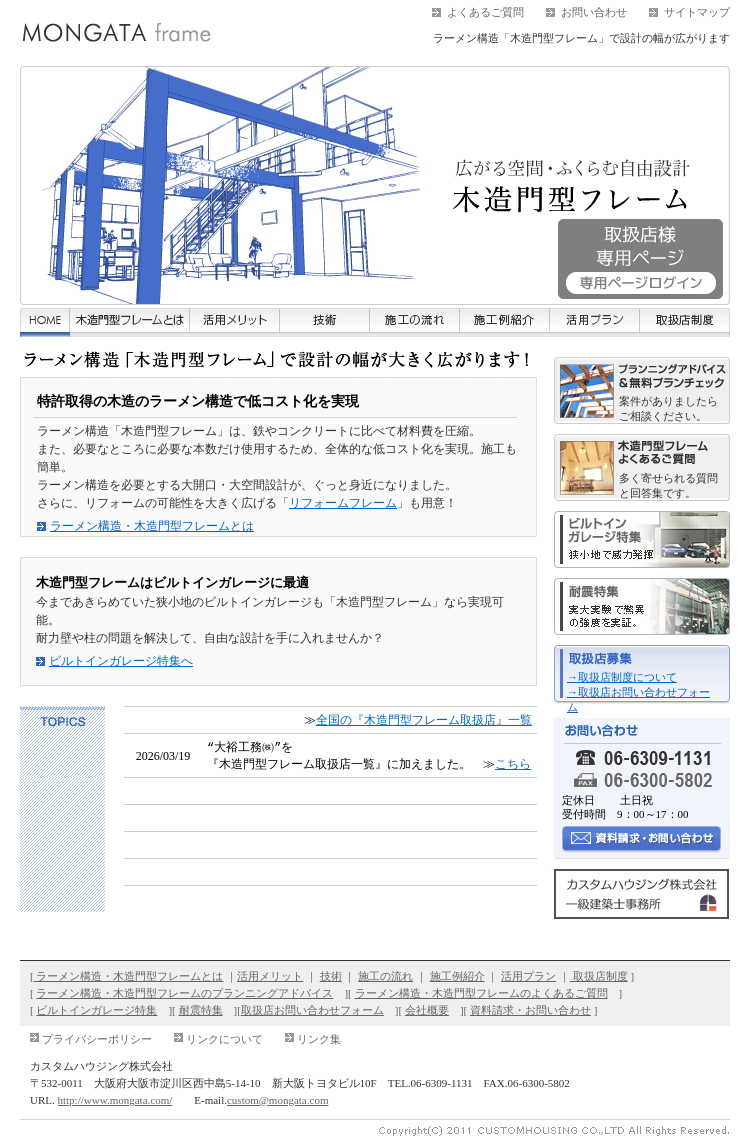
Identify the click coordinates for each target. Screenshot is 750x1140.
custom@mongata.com (277, 1099)
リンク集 (319, 1038)
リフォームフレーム (343, 503)
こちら (513, 763)
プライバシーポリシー (97, 1038)
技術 (331, 975)
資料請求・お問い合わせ (530, 1009)
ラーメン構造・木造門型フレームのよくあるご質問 (481, 992)
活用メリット (270, 975)
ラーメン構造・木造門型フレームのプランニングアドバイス (184, 992)
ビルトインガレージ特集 (96, 1009)
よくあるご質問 (485, 12)
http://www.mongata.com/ (115, 1099)
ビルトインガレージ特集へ (121, 661)
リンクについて (224, 1038)
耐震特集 (201, 1009)
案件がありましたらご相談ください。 (668, 408)
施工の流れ (385, 975)
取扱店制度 (599, 975)
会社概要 (427, 1009)
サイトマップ (697, 12)
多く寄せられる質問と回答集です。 (668, 485)
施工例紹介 (457, 975)
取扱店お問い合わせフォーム (312, 1009)
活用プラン (528, 975)
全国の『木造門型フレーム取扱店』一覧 (424, 720)
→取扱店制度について (622, 677)
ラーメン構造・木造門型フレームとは (152, 526)
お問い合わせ (594, 12)
